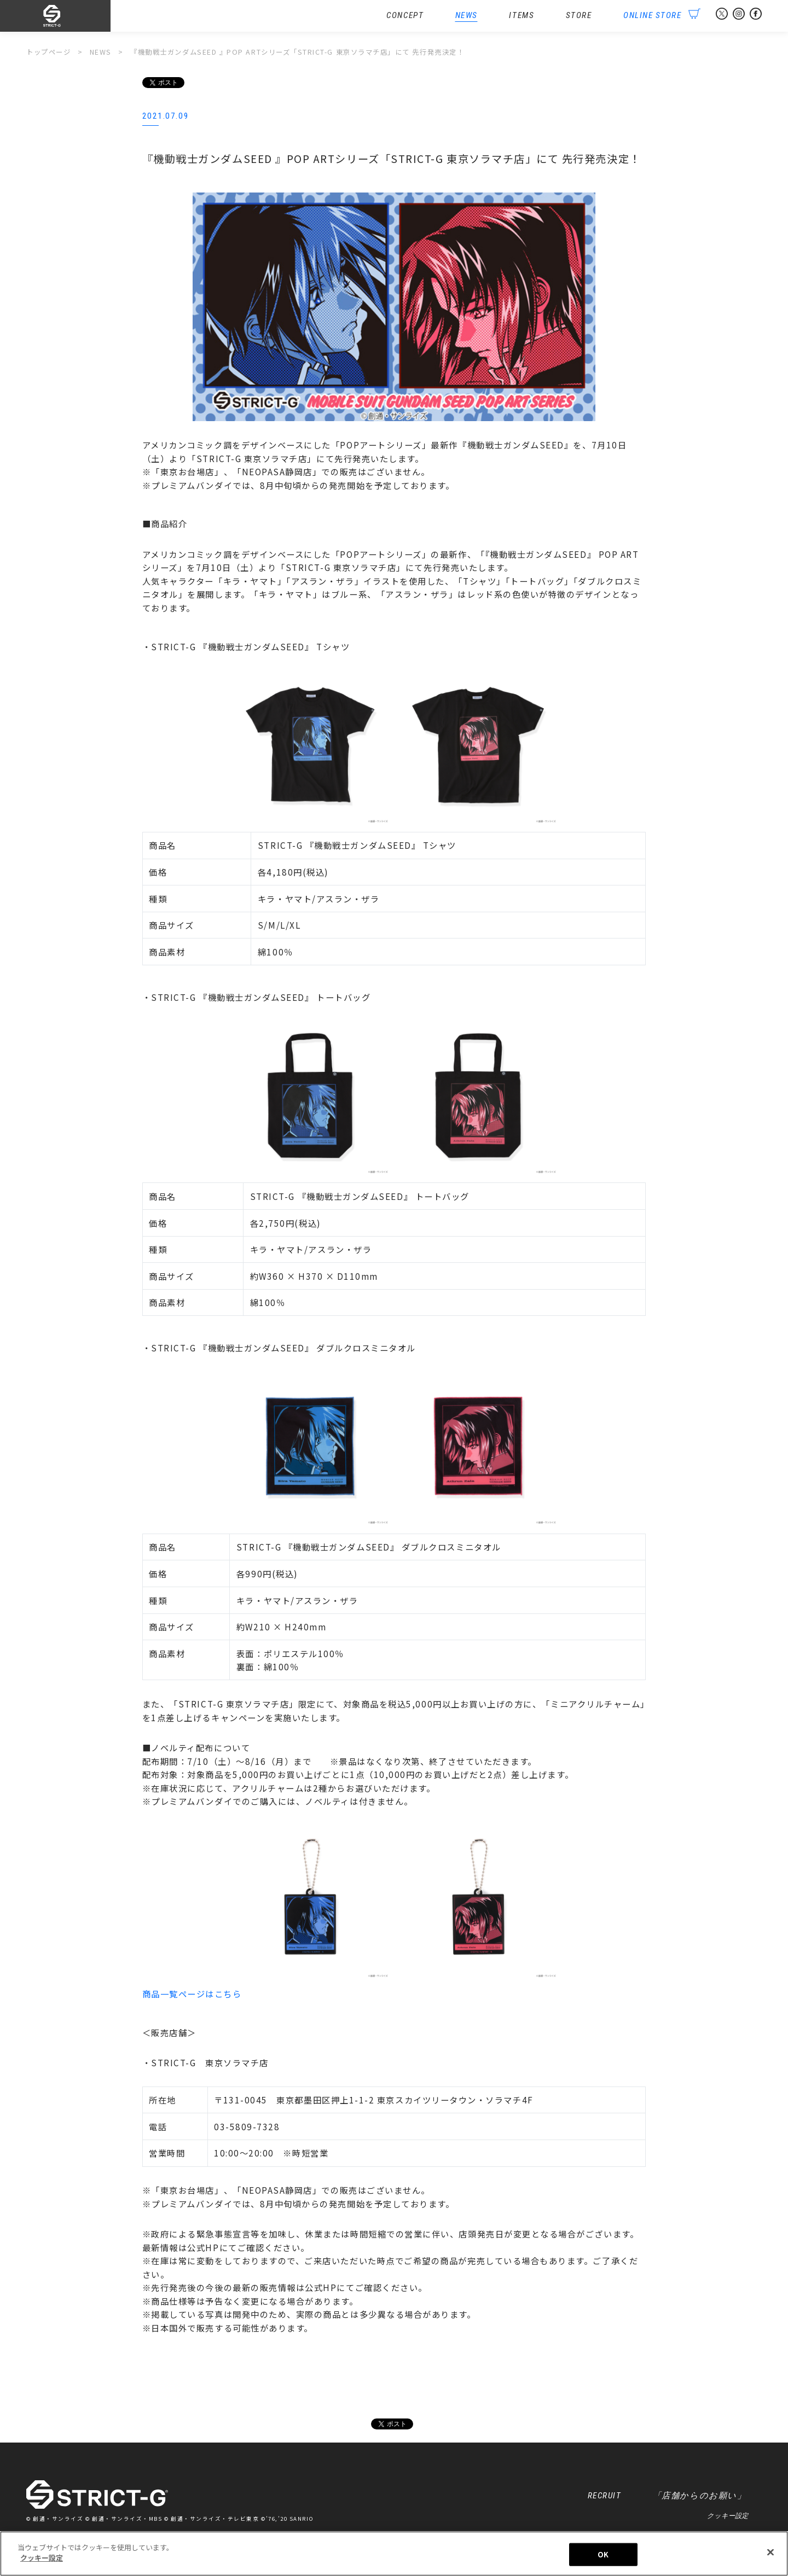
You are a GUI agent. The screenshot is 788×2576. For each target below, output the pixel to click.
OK (603, 2555)
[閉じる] (770, 2553)
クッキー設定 (727, 2516)
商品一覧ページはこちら (192, 1994)
